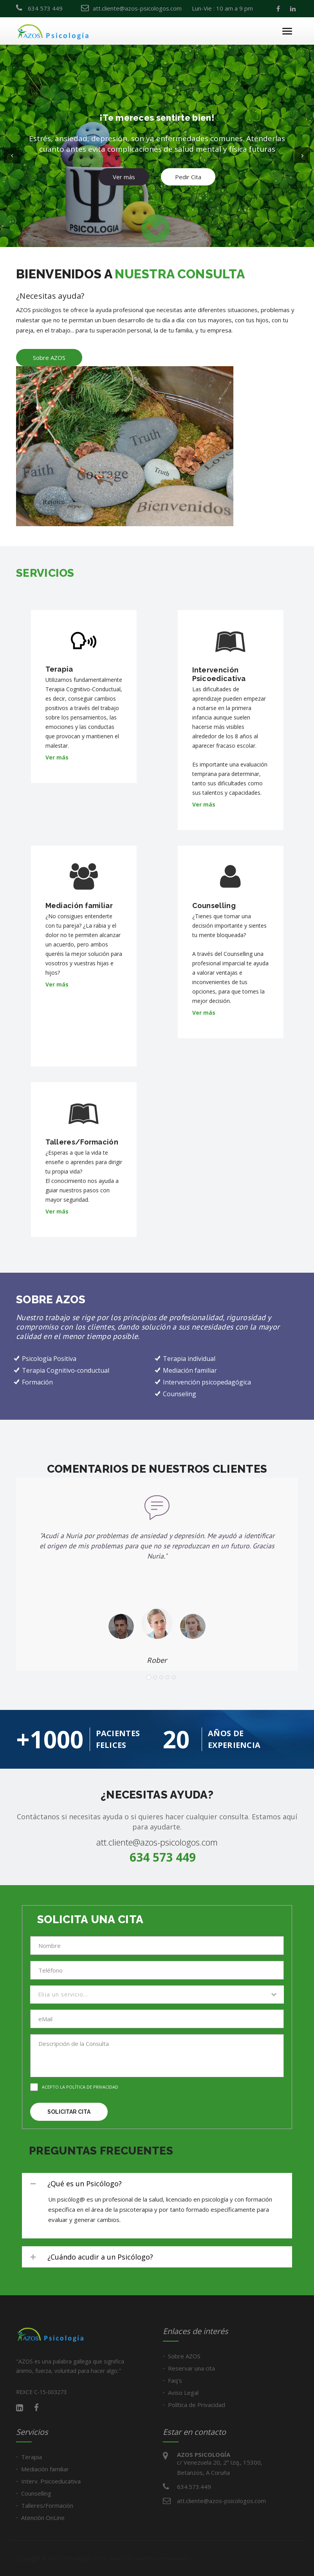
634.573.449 (194, 2487)
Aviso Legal (183, 2392)
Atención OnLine (43, 2518)
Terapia (59, 669)
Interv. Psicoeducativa (51, 2481)
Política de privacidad (92, 2087)
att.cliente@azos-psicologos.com (157, 1842)
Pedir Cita (188, 165)
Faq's (175, 2380)
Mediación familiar (79, 905)
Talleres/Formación (81, 1142)
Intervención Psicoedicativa (219, 674)
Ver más (124, 165)
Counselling (214, 905)
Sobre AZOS (49, 358)
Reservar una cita (191, 2368)
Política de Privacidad (196, 2405)
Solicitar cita (68, 2112)
